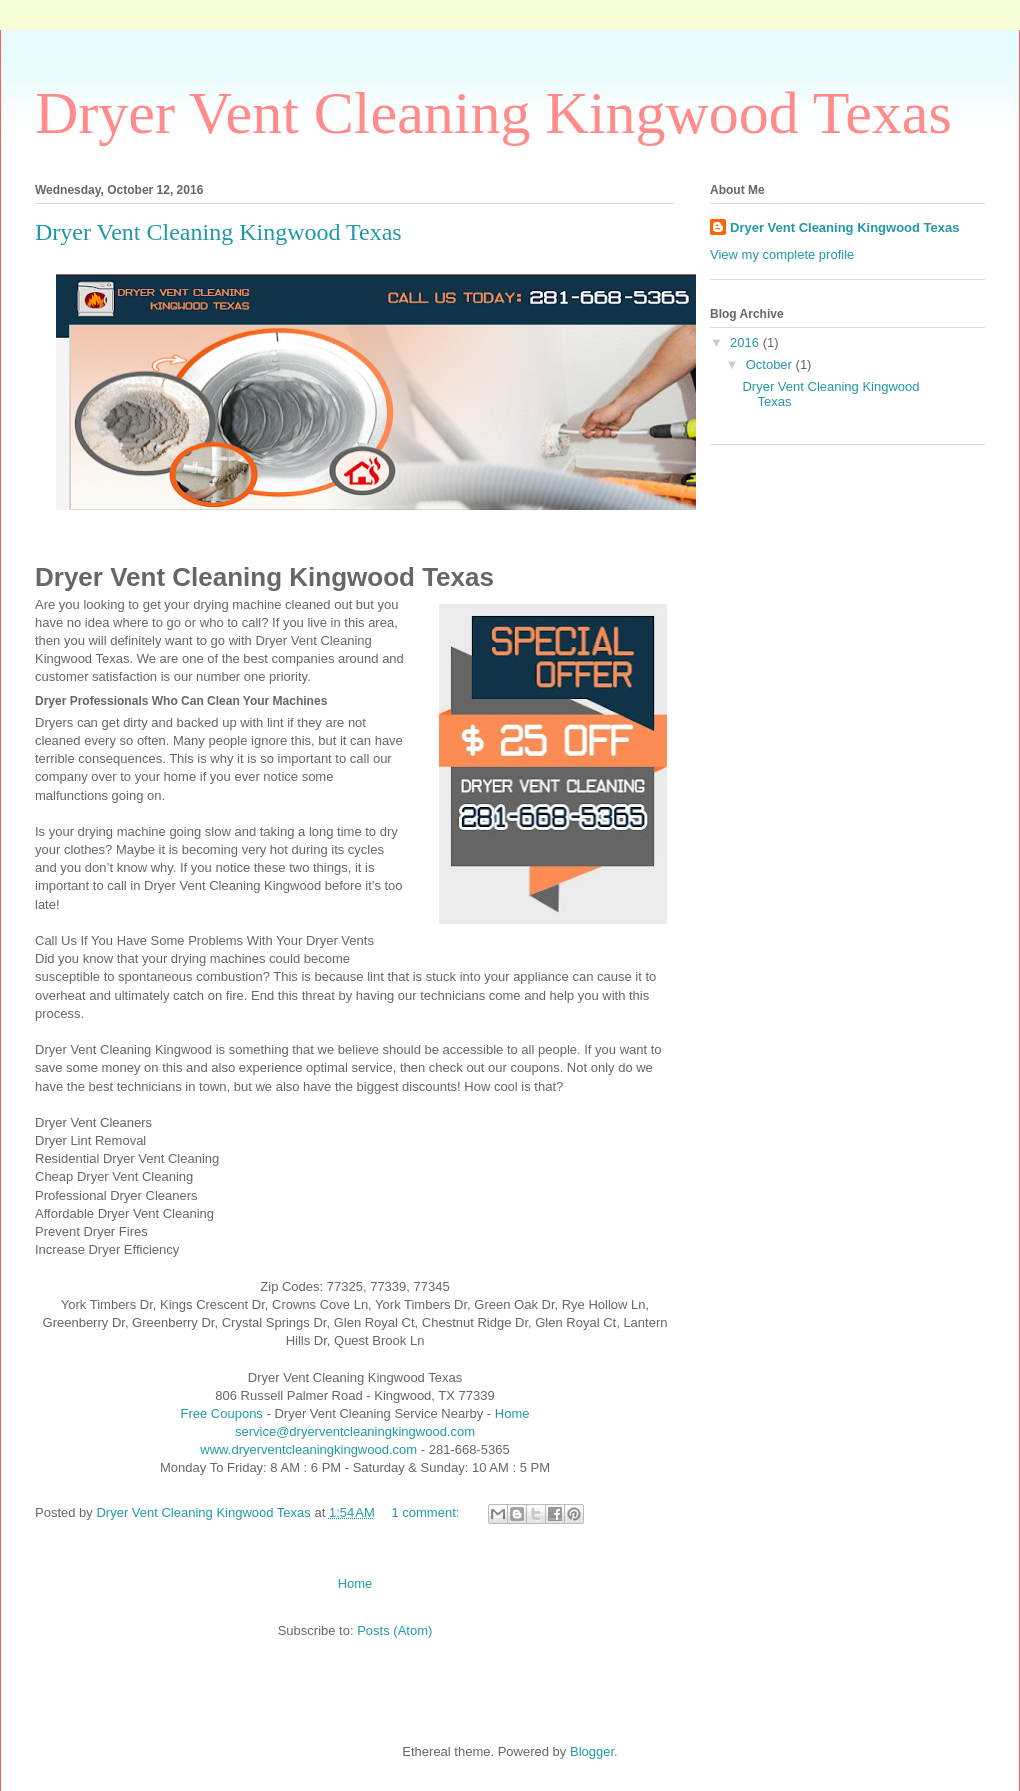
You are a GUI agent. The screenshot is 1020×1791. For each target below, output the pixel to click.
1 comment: (427, 1512)
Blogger (592, 1751)
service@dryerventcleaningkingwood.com (355, 1431)
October (771, 364)
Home (512, 1413)
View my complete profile (782, 254)
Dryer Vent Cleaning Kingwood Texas (218, 232)
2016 (746, 342)
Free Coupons (221, 1413)
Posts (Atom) (394, 1630)
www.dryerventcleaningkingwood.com (308, 1449)
